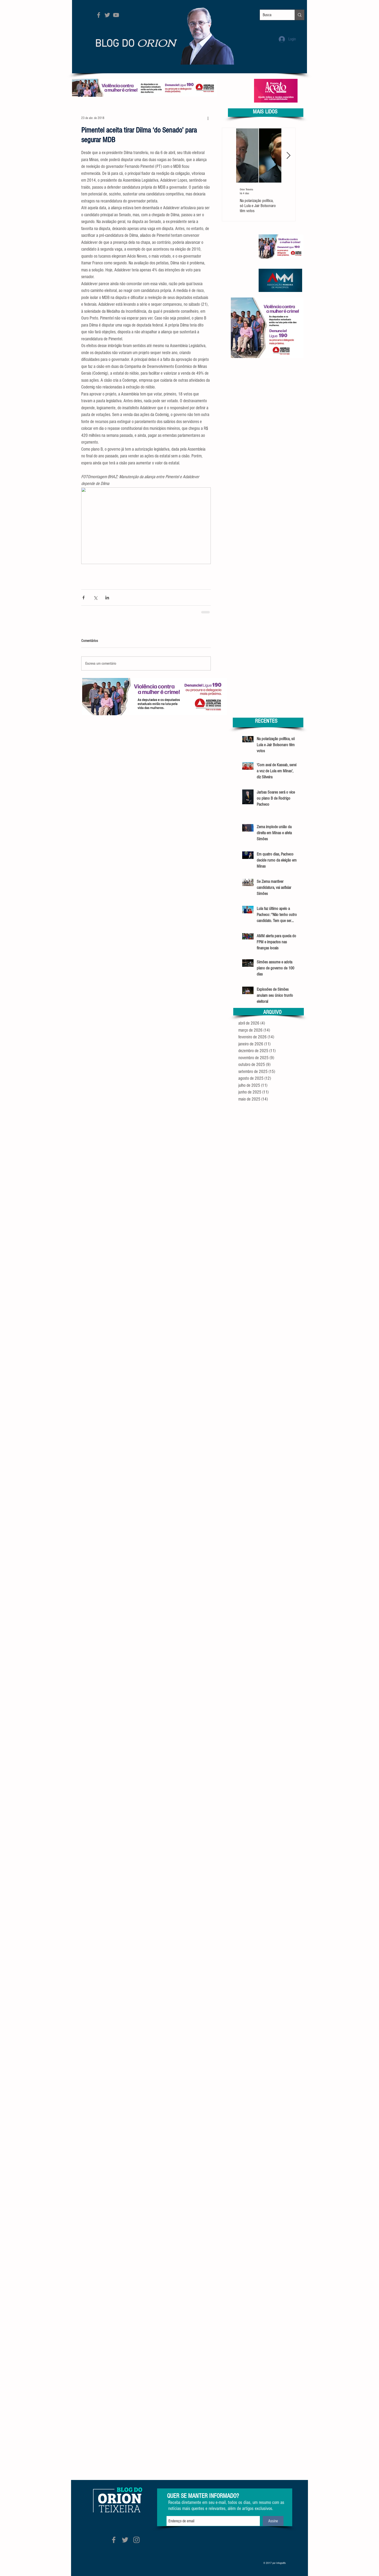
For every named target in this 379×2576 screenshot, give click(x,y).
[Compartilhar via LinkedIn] (107, 597)
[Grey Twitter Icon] (107, 15)
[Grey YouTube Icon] (116, 15)
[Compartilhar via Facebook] (83, 597)
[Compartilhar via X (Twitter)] (95, 597)
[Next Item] (288, 155)
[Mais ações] (208, 118)
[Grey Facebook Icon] (98, 15)
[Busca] (273, 15)
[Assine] (273, 2521)
